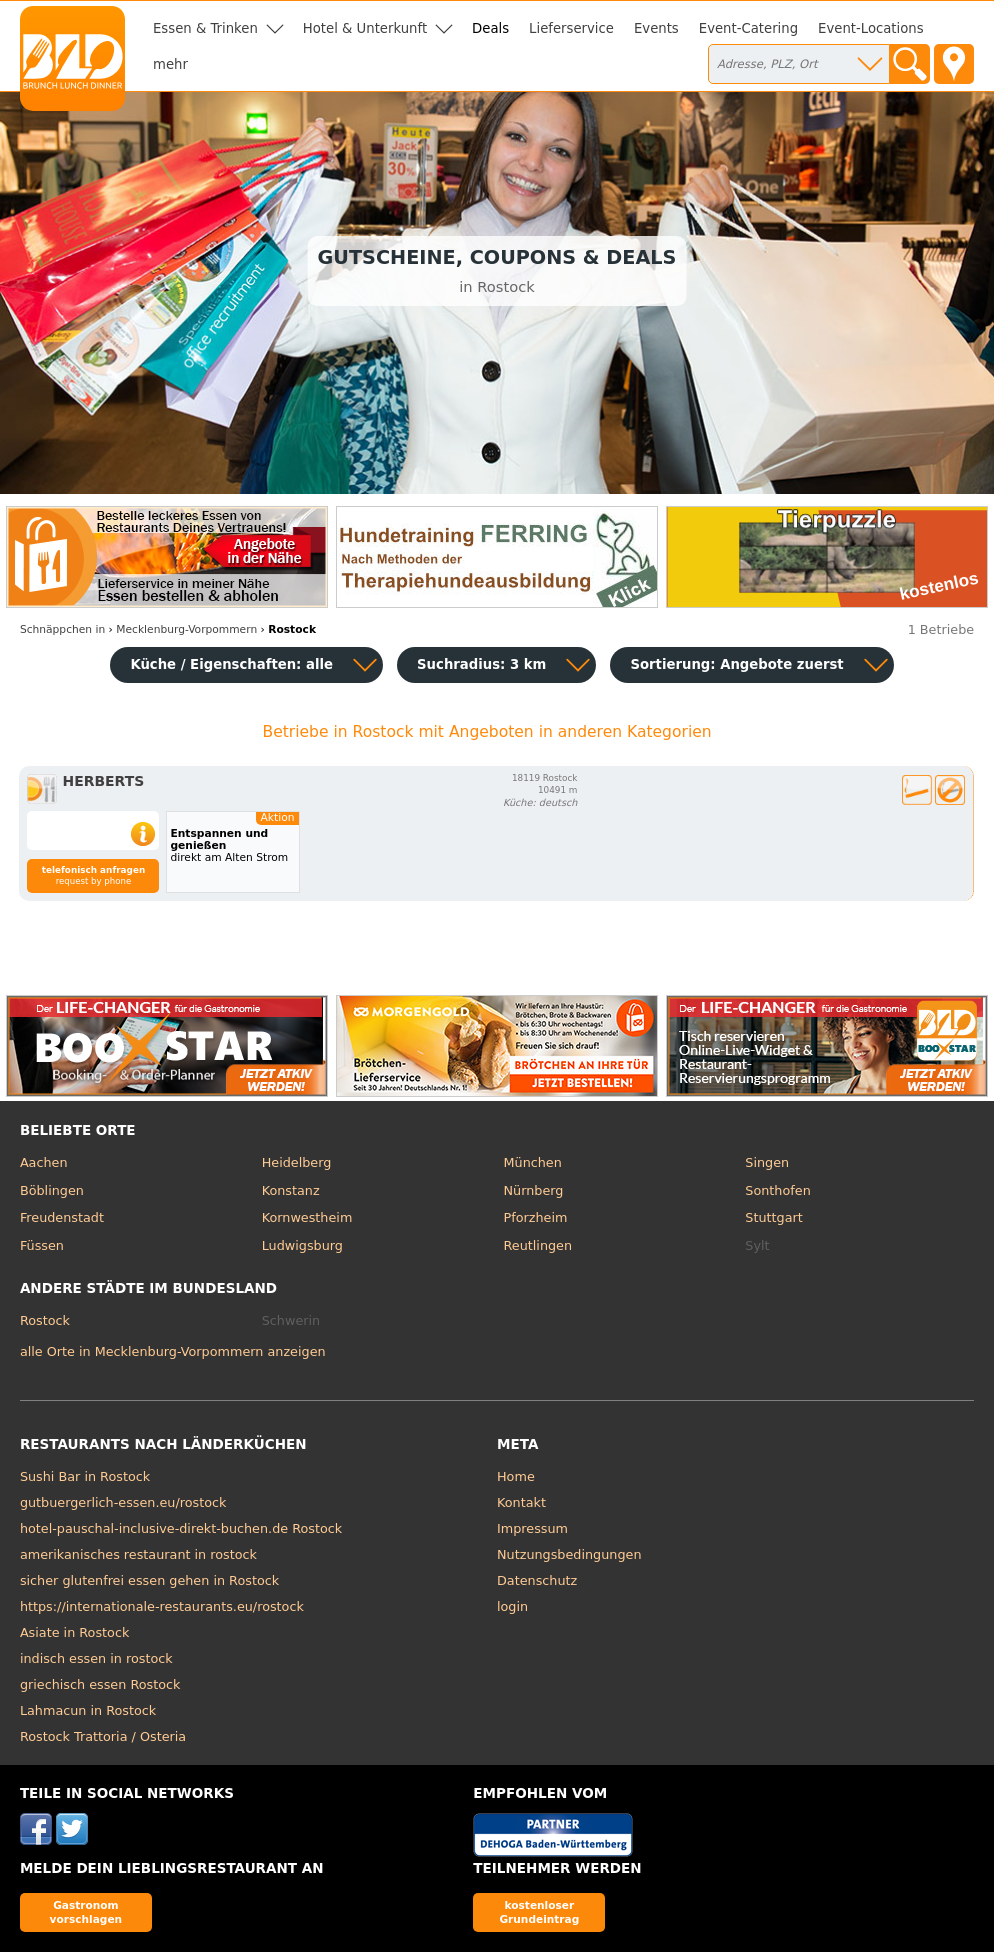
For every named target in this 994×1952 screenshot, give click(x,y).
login (512, 1606)
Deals (490, 28)
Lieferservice (571, 28)
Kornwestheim (307, 1217)
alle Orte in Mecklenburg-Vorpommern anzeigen (173, 1351)
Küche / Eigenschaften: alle (231, 664)
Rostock (45, 1320)
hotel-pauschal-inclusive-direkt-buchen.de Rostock (181, 1528)
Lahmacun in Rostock (88, 1710)
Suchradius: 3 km (481, 664)
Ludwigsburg (302, 1245)
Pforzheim (536, 1217)
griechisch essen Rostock (100, 1684)
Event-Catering (748, 28)
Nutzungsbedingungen (569, 1554)
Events (656, 28)
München (533, 1162)
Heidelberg (297, 1162)
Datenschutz (537, 1580)
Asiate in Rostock (74, 1632)
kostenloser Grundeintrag (539, 1911)
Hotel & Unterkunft (365, 28)
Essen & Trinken (205, 28)
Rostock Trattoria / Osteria (103, 1736)
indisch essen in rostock (96, 1658)
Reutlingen (538, 1245)
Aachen (44, 1162)
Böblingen (52, 1190)
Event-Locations (871, 28)
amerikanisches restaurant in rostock (138, 1554)
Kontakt (521, 1502)
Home (516, 1476)
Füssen (42, 1245)
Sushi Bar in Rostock (85, 1476)
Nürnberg (534, 1190)
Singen (767, 1162)
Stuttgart (773, 1217)
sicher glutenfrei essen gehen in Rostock (149, 1580)
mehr (170, 64)
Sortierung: (736, 664)
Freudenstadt (62, 1217)
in (62, 629)
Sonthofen (777, 1190)
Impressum (532, 1528)
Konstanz (291, 1190)
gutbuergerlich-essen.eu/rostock (123, 1502)
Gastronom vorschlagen (86, 1911)
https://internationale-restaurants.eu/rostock (162, 1606)
